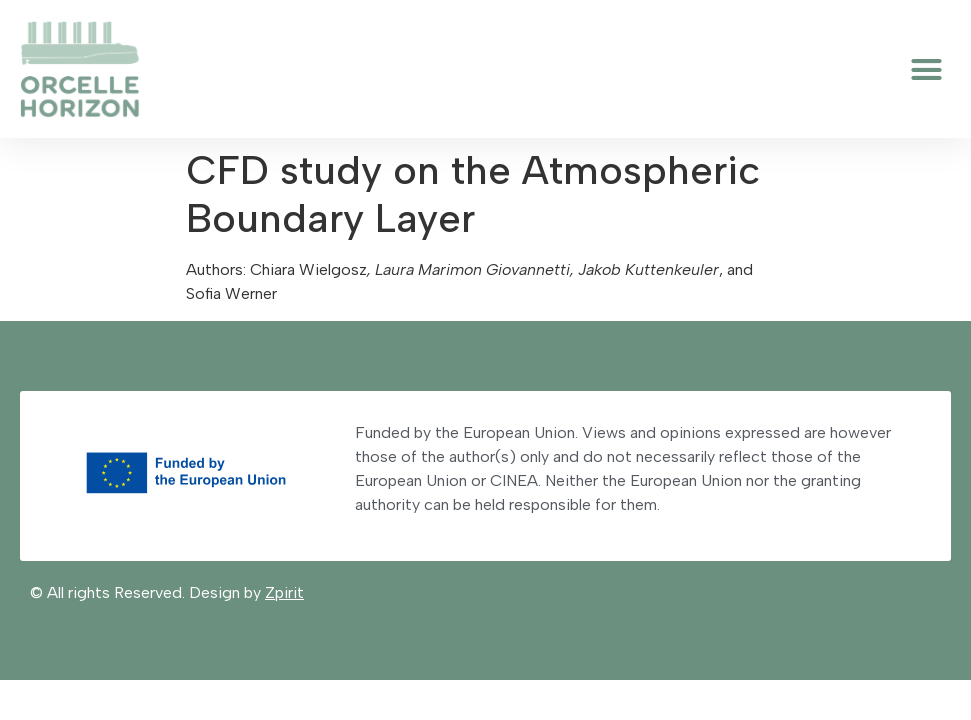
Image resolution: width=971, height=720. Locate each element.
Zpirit (284, 592)
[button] (927, 69)
